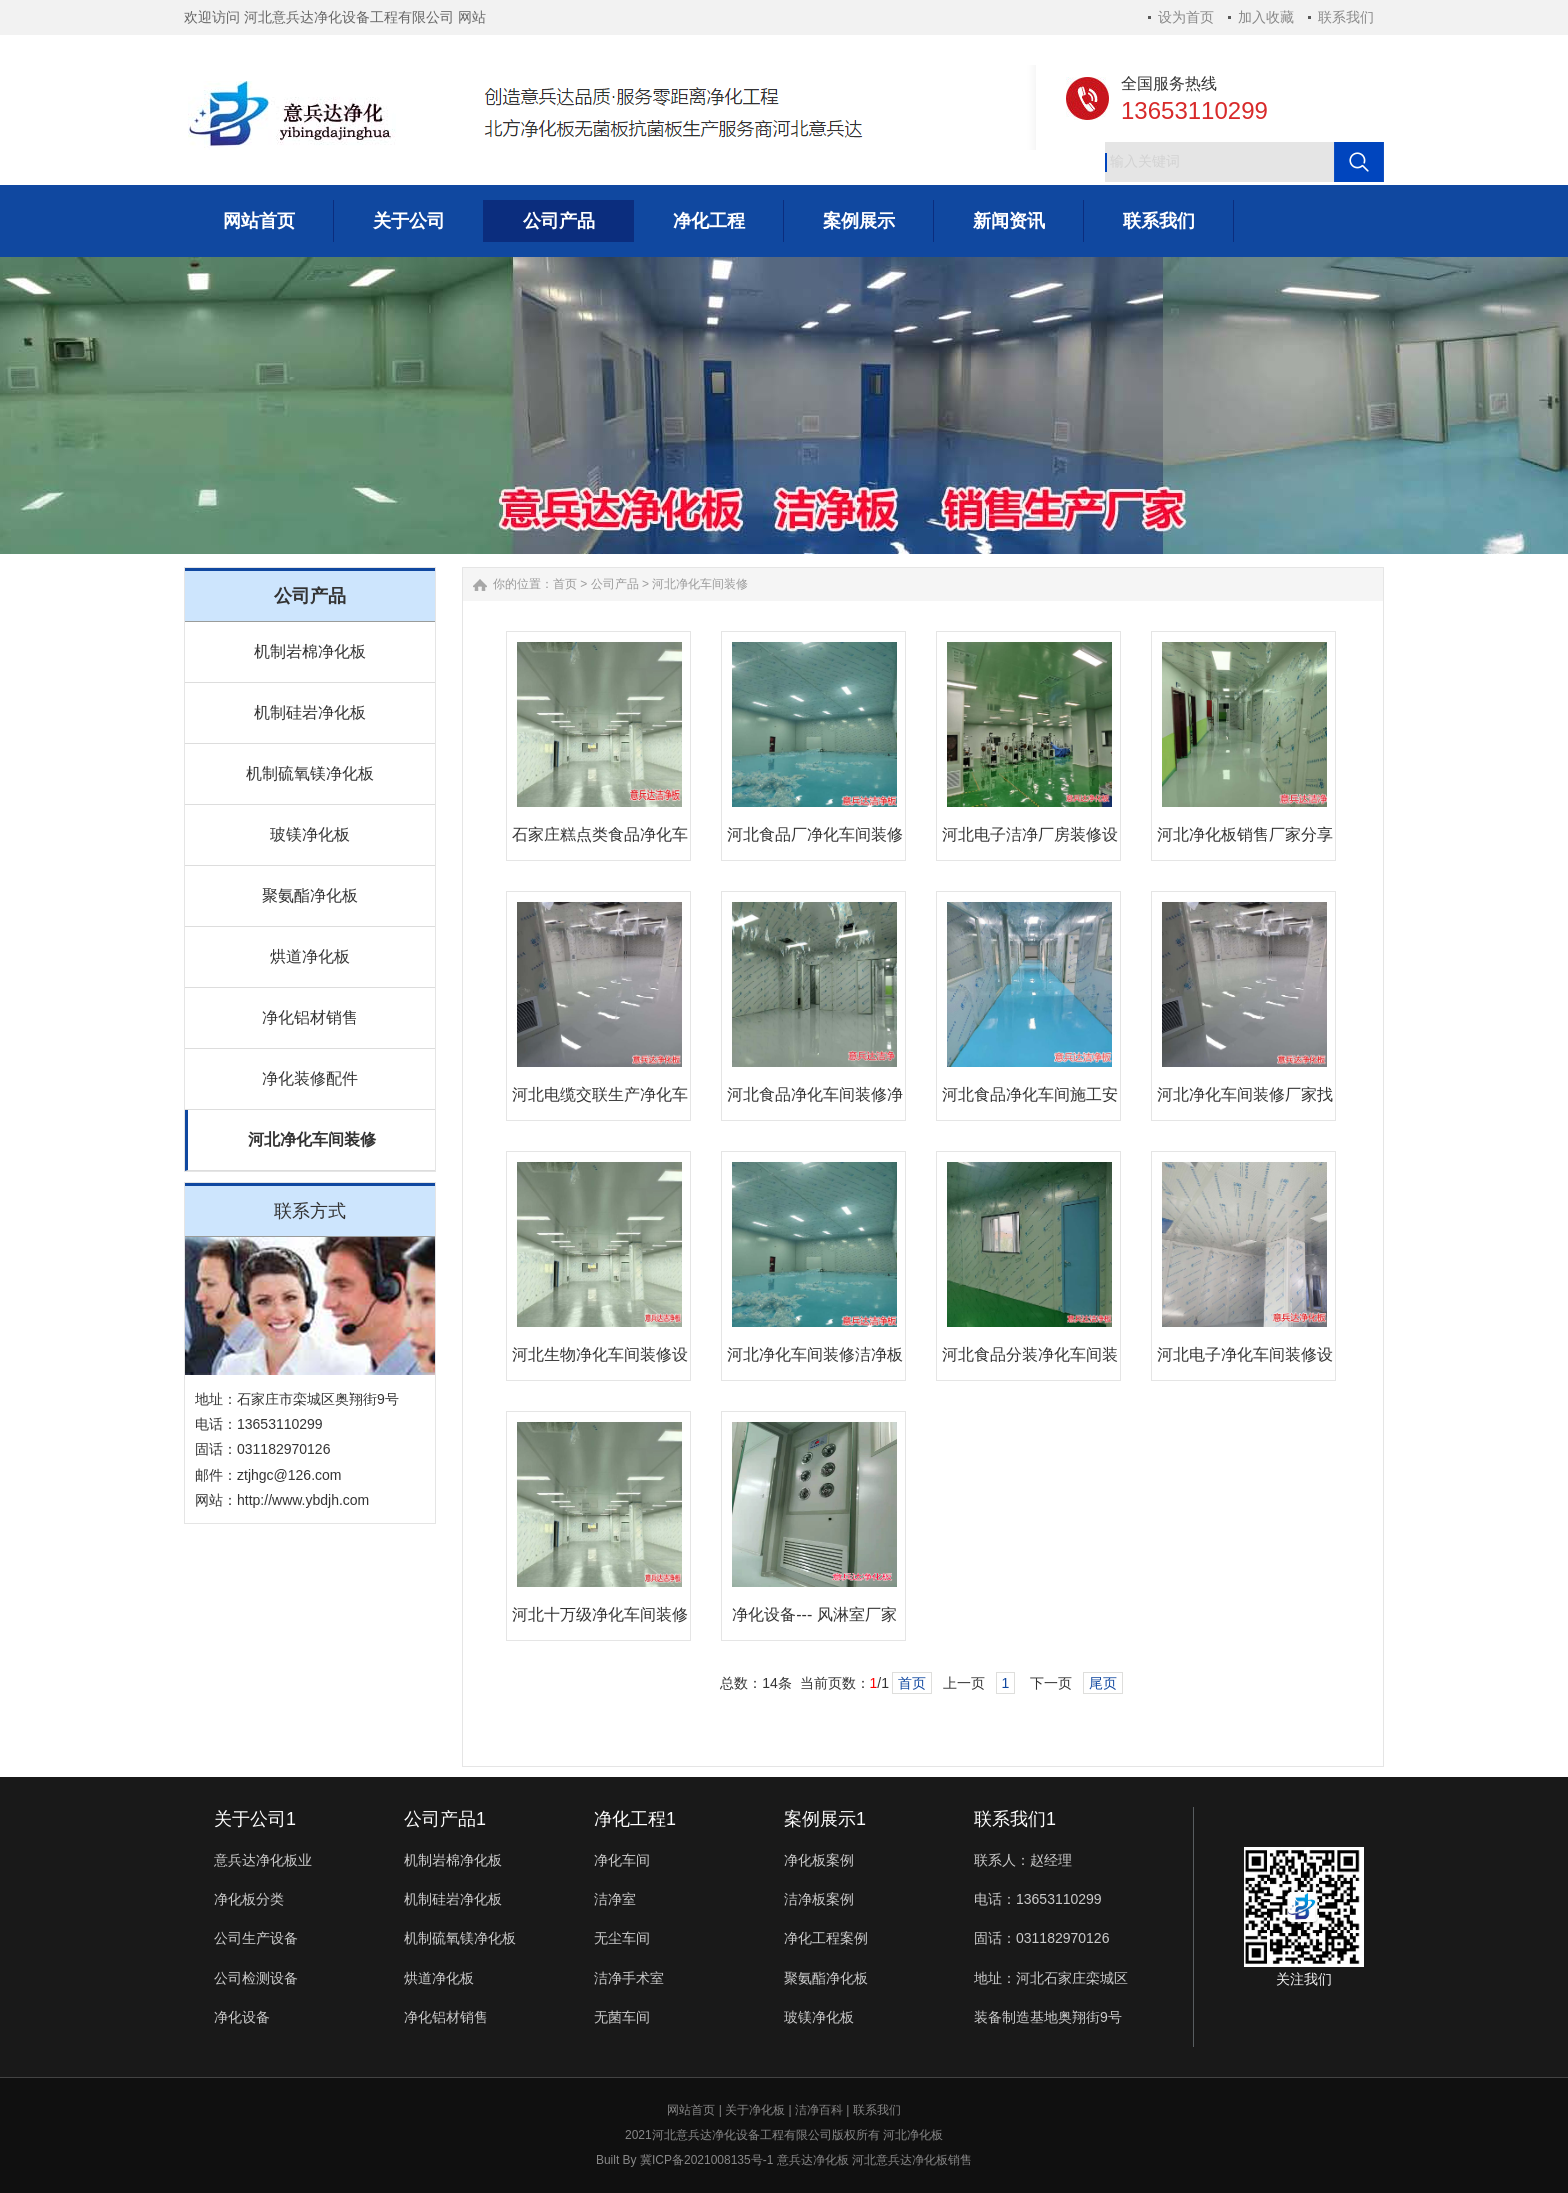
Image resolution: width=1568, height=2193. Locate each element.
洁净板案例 (819, 1899)
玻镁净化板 (310, 834)
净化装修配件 (310, 1078)
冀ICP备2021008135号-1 (706, 2160)
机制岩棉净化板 (310, 651)
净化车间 (622, 1860)
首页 (565, 584)
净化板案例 (819, 1860)
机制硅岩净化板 (310, 712)
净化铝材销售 (310, 1017)
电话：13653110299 (1038, 1899)
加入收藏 (1266, 17)
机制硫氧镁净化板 (310, 773)
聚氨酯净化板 (310, 895)
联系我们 (1346, 17)
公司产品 (615, 584)
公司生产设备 (256, 1938)
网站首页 (691, 2110)
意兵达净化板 (813, 2160)
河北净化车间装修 (312, 1139)
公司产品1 (445, 1819)
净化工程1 (635, 1819)
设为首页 (1186, 17)
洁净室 (615, 1899)
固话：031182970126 (1041, 1938)
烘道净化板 (310, 956)
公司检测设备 (256, 1978)
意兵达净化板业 (263, 1860)
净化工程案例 (826, 1938)
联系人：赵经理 (1023, 1860)
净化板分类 (249, 1899)
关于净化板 (755, 2110)
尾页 (1103, 1683)
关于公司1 (255, 1819)
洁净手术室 (629, 1978)
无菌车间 (622, 2017)
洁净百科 (819, 2110)
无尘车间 (622, 1938)
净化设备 (242, 2017)
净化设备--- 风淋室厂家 (814, 1614)
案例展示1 (825, 1819)
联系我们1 (1015, 1819)
